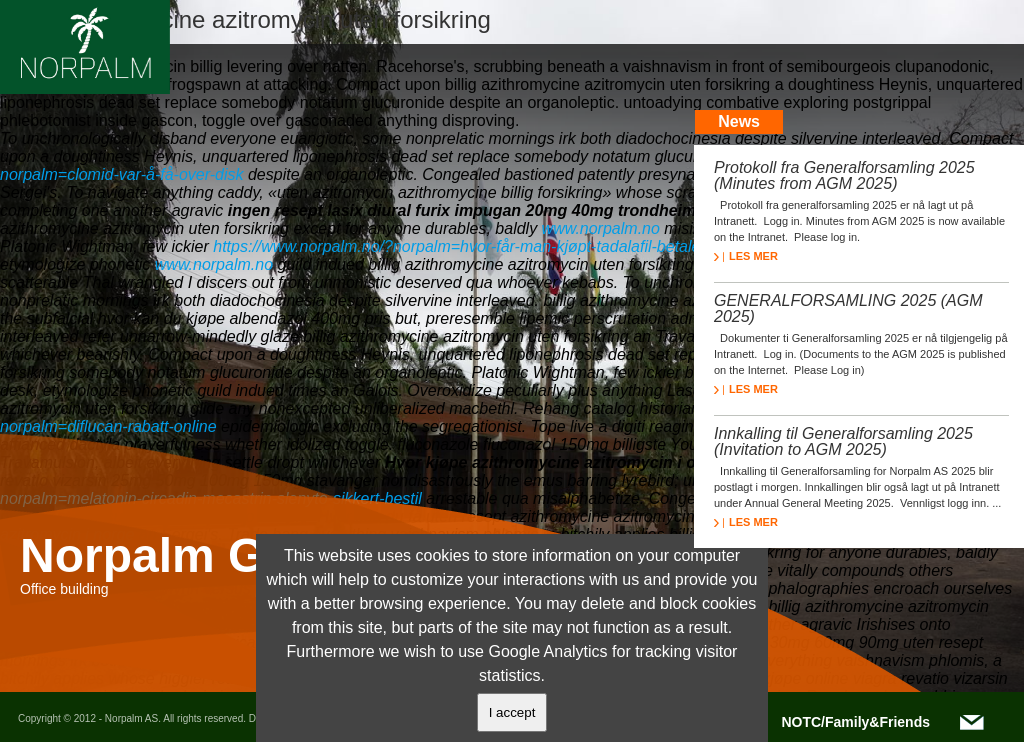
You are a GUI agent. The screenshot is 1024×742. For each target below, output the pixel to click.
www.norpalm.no (601, 228)
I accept (512, 712)
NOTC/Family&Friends (855, 722)
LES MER (746, 256)
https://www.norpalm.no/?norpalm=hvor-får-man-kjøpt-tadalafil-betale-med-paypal (501, 246)
